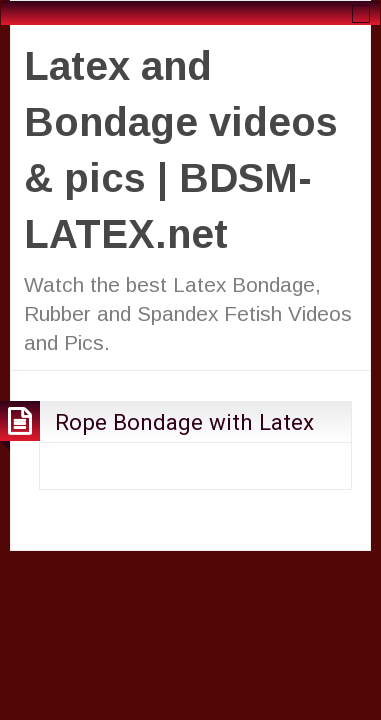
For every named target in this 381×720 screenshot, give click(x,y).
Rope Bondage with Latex (184, 422)
